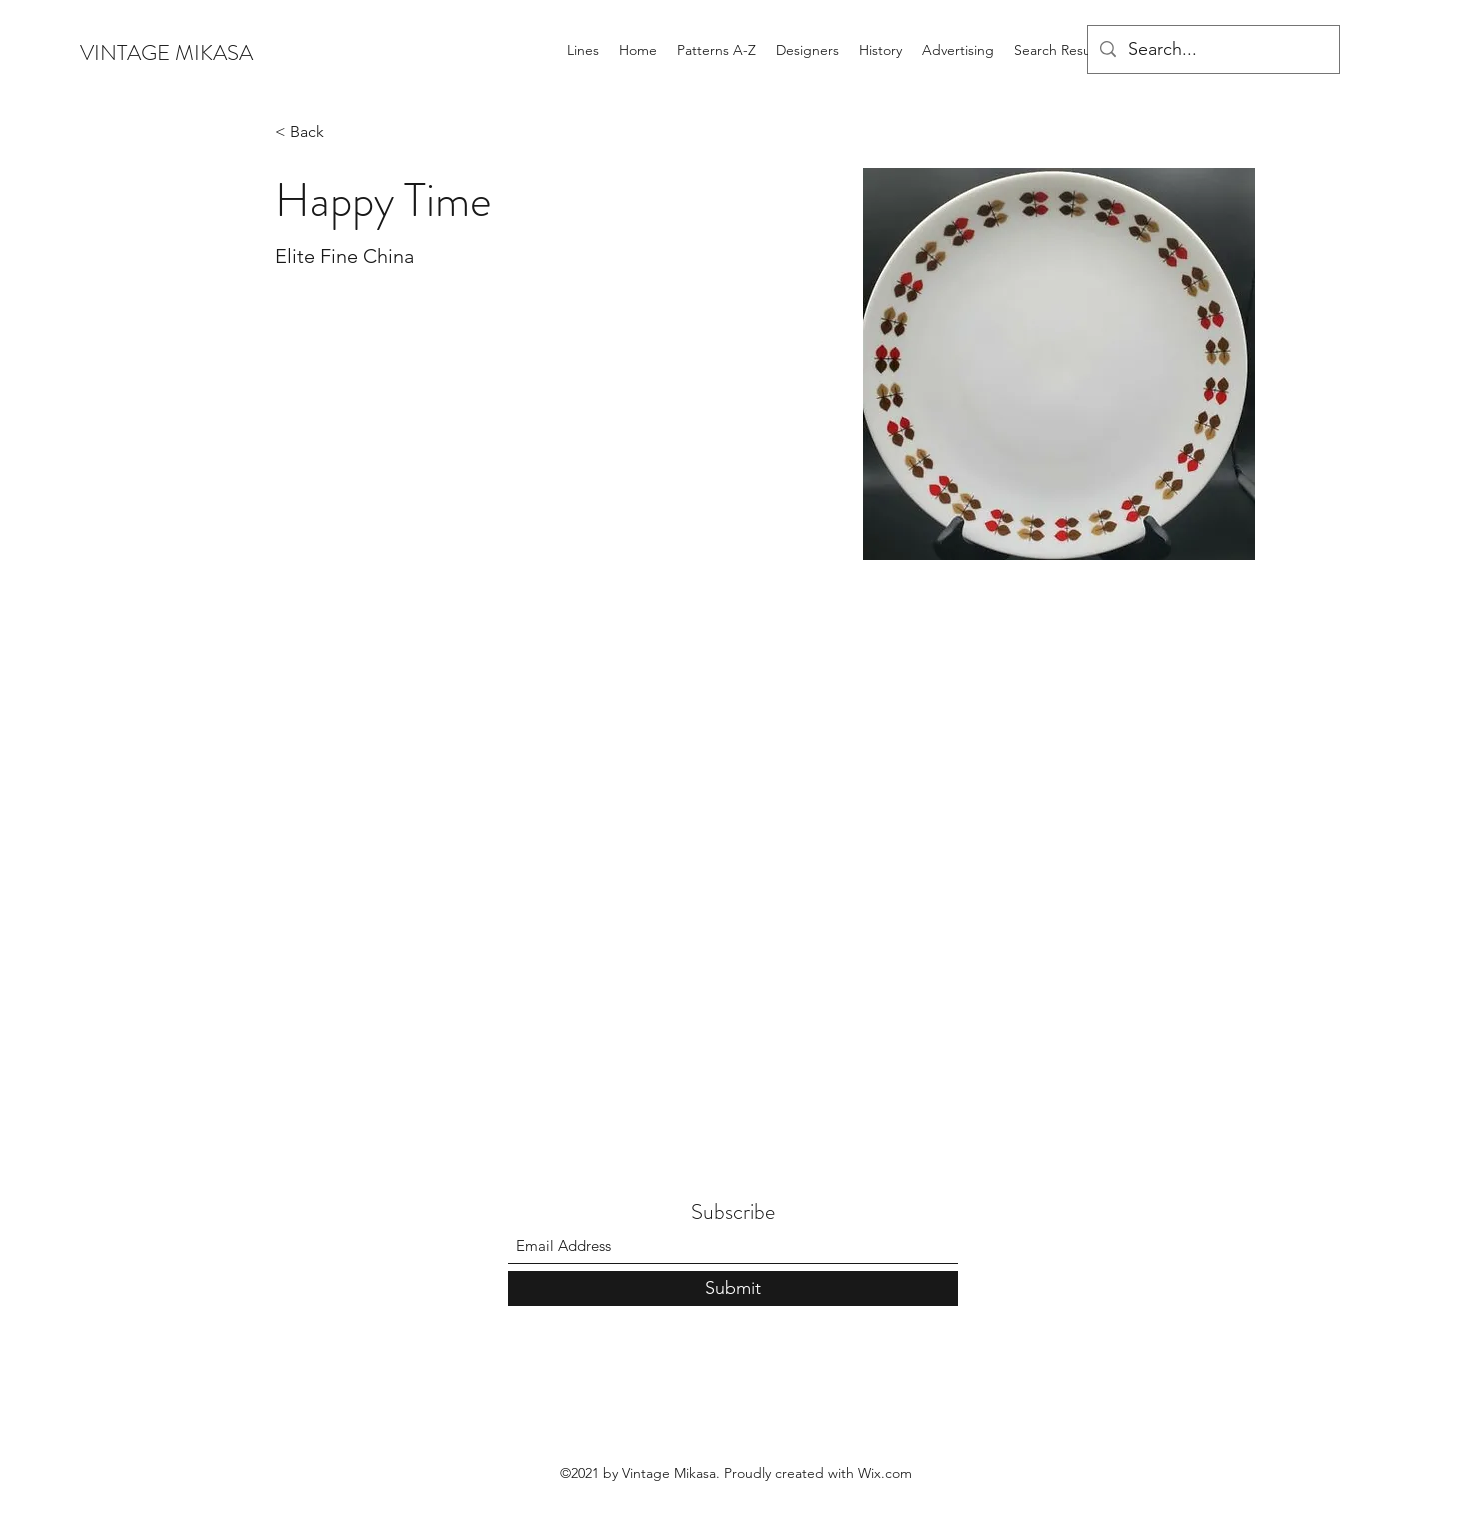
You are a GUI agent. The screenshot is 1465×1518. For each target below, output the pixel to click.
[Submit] (733, 1288)
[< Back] (314, 132)
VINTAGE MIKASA (166, 52)
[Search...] (1212, 50)
